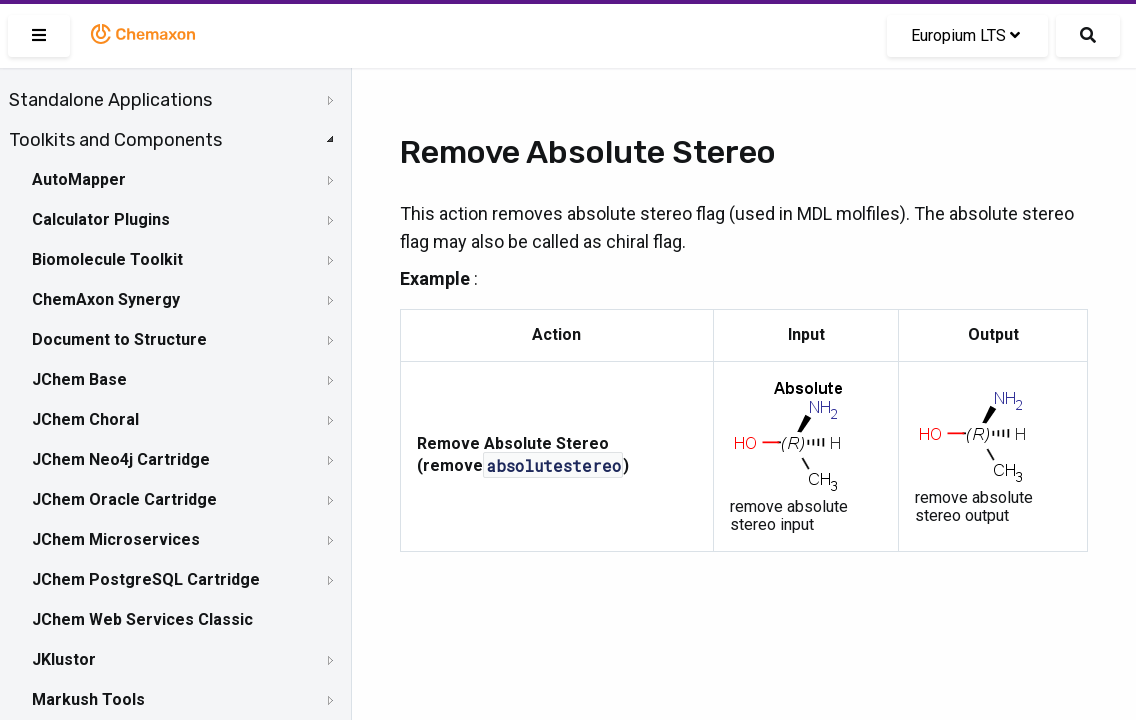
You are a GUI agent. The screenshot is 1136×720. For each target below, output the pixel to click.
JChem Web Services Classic (142, 619)
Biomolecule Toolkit (107, 259)
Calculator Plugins (101, 219)
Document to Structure (119, 339)
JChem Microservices (116, 539)
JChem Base (79, 379)
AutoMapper (79, 179)
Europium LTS (965, 35)
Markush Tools (88, 699)
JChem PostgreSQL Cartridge (146, 579)
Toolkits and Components (115, 140)
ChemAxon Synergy (106, 299)
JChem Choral (85, 419)
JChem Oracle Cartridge (124, 499)
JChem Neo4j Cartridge (121, 459)
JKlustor (64, 659)
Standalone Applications (110, 100)
